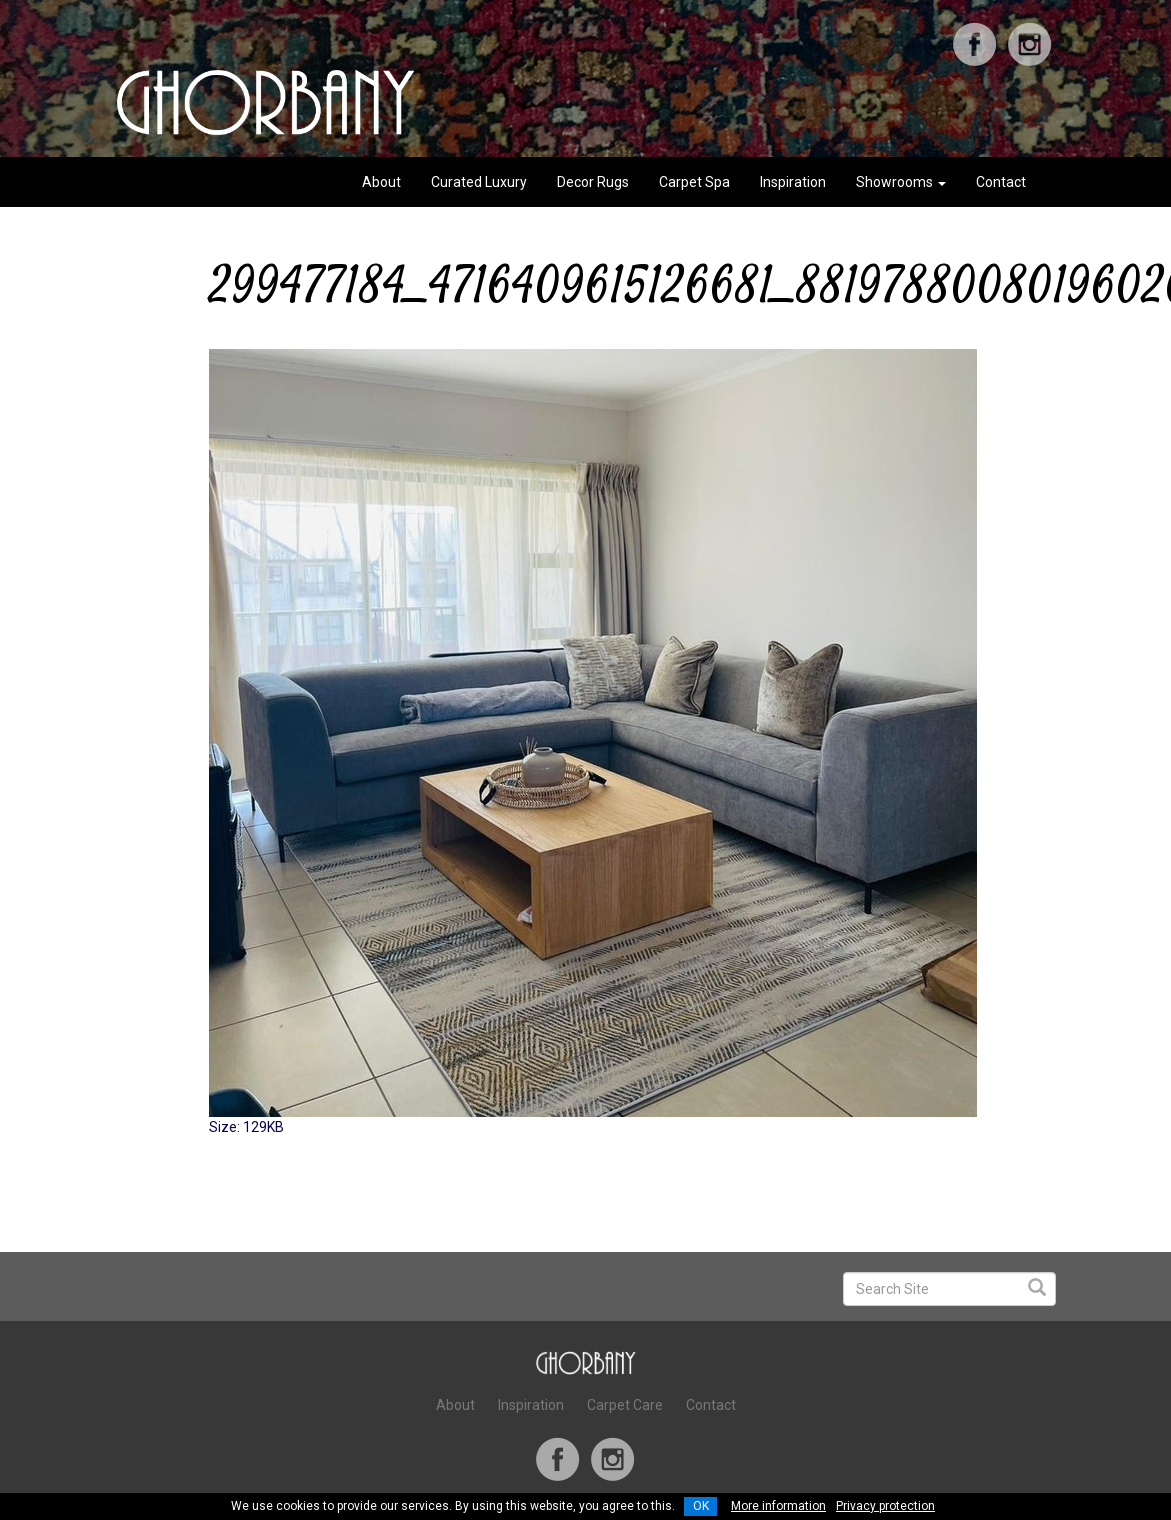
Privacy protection (885, 1506)
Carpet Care (625, 1405)
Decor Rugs (593, 182)
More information (778, 1506)
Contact (1001, 182)
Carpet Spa (694, 182)
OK (701, 1506)
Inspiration (793, 182)
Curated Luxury (479, 182)
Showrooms (901, 182)
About (381, 182)
